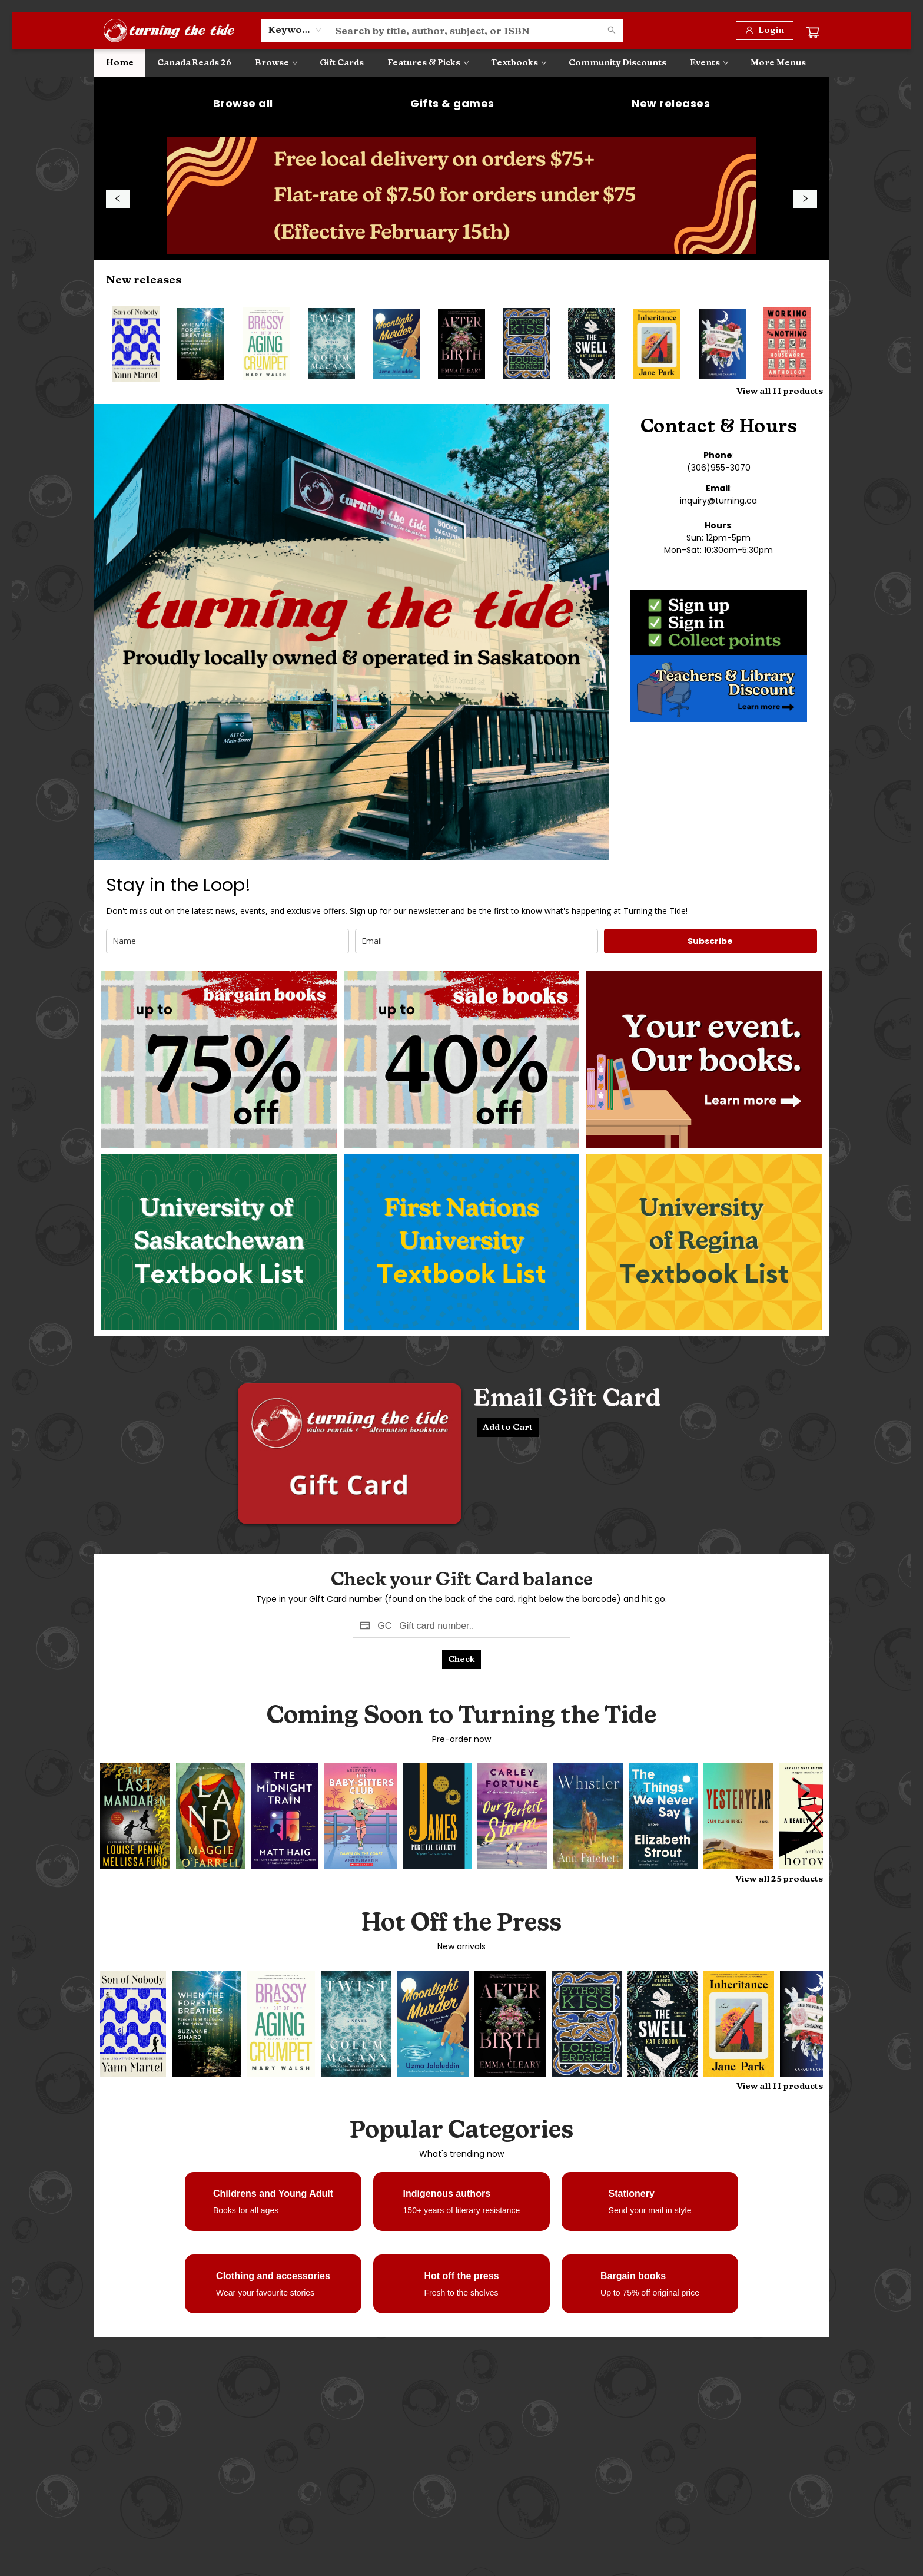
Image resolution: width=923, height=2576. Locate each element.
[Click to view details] (136, 344)
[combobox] (295, 30)
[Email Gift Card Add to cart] (508, 1427)
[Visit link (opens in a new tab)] (243, 103)
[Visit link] (219, 1059)
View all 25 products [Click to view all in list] (779, 1879)
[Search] (611, 30)
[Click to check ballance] (461, 1659)
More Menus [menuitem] (778, 63)
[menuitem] (119, 63)
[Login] (764, 30)
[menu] (461, 63)
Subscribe (710, 941)
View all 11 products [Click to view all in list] (779, 391)
